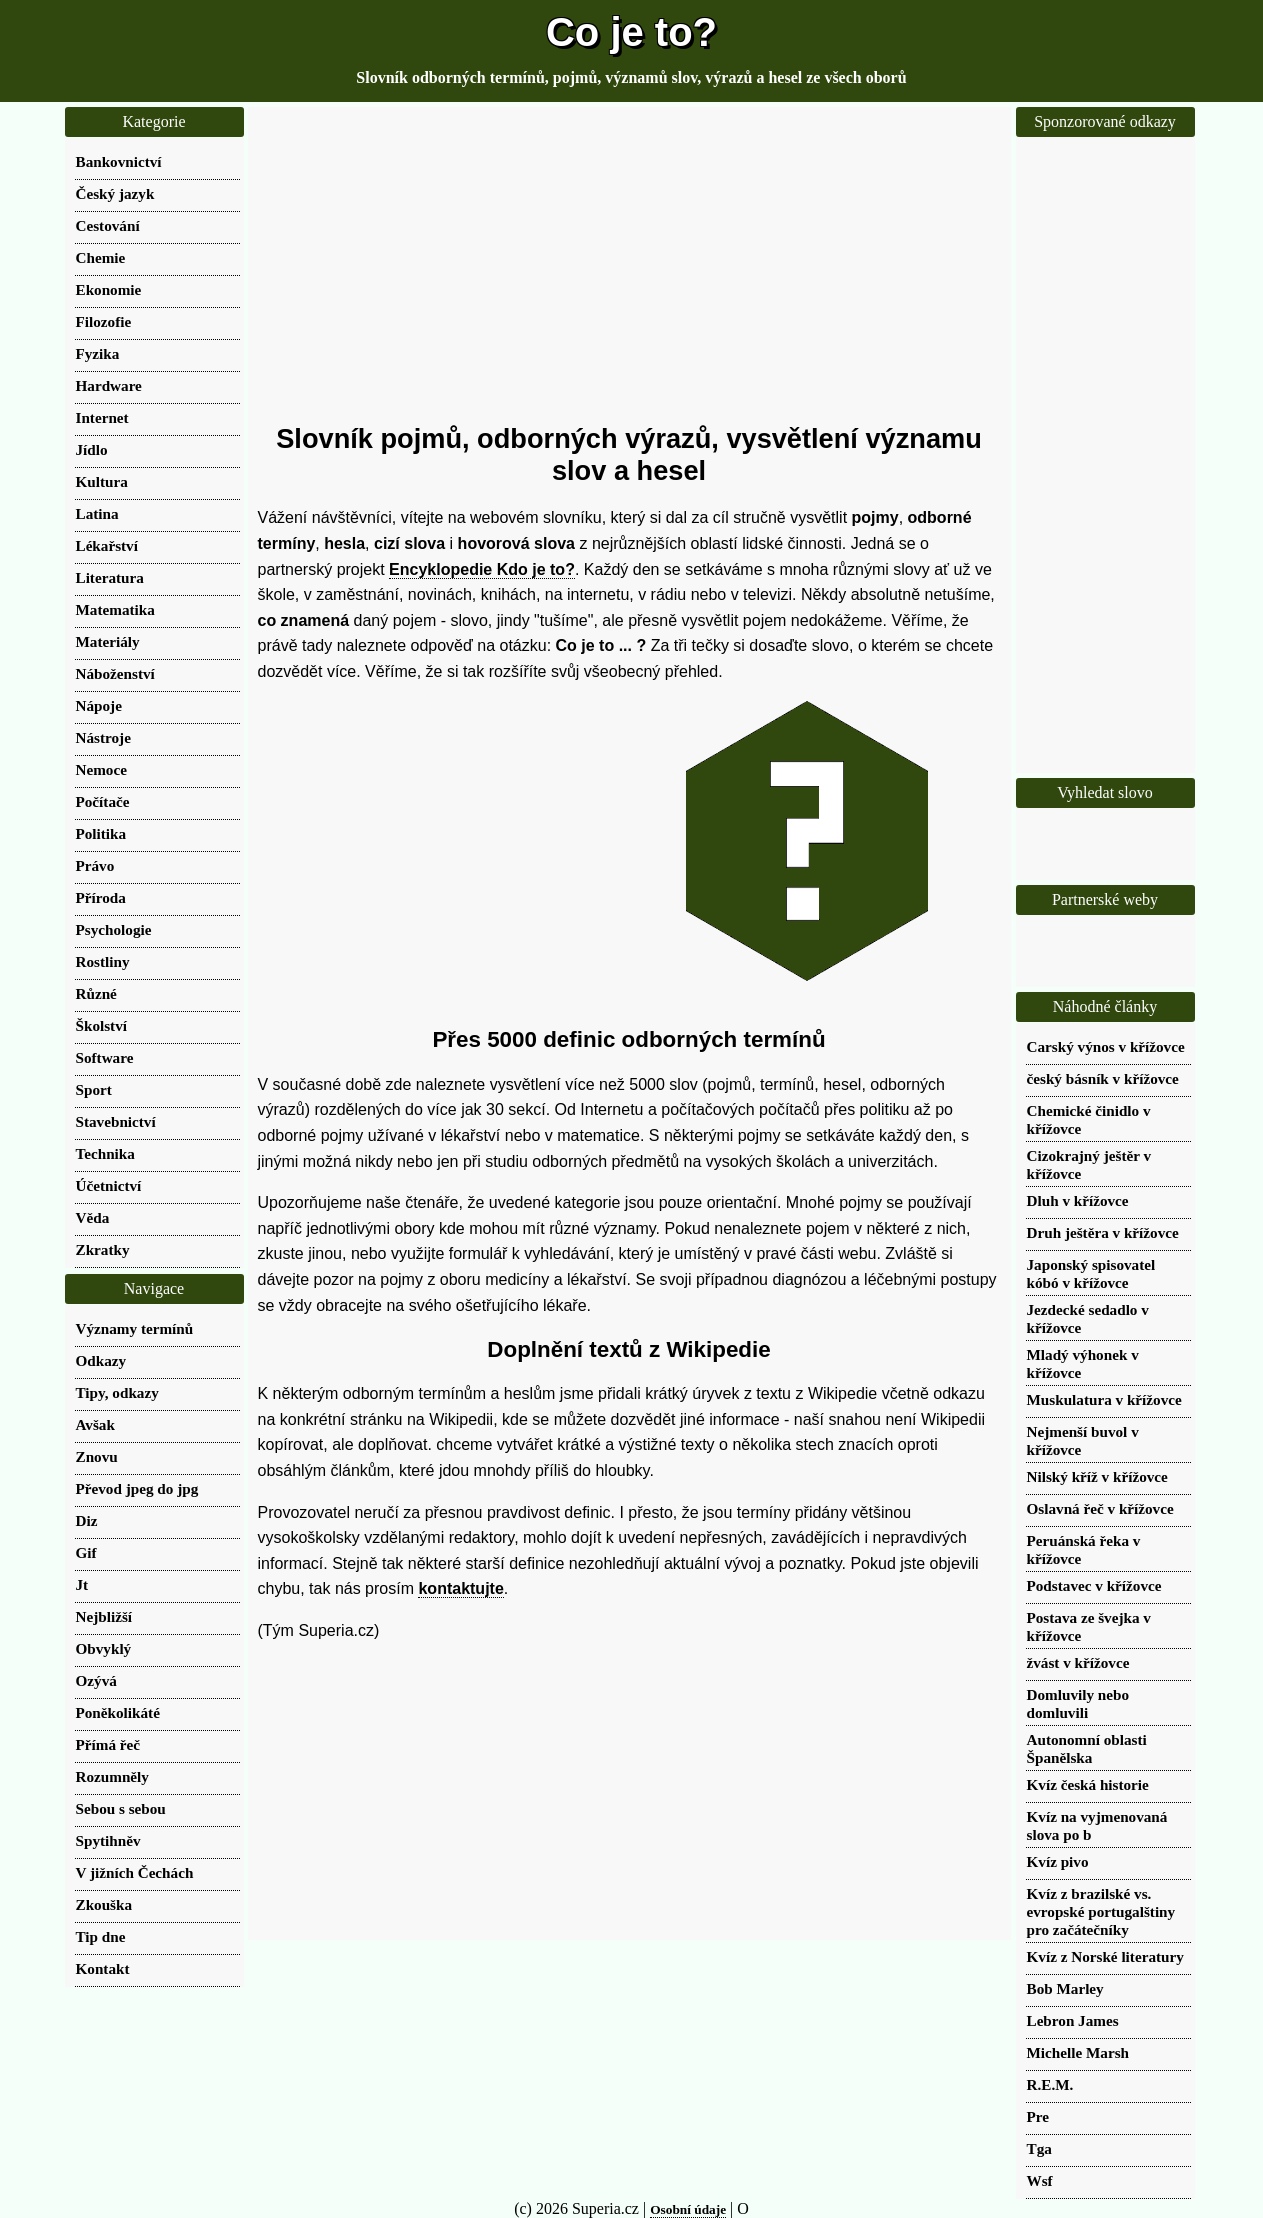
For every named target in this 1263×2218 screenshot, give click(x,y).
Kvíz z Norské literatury (1105, 1956)
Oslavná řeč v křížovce (1100, 1508)
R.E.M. (1050, 2084)
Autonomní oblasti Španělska (1087, 1748)
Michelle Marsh (1078, 2052)
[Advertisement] (629, 265)
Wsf (1040, 2180)
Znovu (97, 1456)
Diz (87, 1520)
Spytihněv (108, 1840)
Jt (82, 1584)
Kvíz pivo (1058, 1861)
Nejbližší (104, 1616)
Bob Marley (1065, 1988)
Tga (1039, 2148)
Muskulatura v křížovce (1104, 1399)
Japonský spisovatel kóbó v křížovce (1091, 1273)
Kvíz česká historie (1088, 1784)
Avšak (95, 1424)
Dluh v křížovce (1078, 1200)
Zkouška (104, 1904)
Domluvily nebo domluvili (1078, 1703)
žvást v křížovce (1078, 1662)
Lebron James (1073, 2020)
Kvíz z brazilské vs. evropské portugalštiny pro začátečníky (1101, 1911)
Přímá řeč (108, 1744)
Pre (1038, 2116)
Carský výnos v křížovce (1106, 1046)
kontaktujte (460, 1588)
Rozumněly (112, 1776)
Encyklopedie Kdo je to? (482, 569)
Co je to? (631, 32)
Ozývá (96, 1680)
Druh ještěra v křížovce (1103, 1232)
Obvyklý (104, 1648)
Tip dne (101, 1936)
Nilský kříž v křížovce (1097, 1476)
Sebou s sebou (121, 1808)
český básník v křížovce (1103, 1078)
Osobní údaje (688, 2209)
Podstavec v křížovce (1094, 1585)
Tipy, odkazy (117, 1392)
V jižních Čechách (135, 1872)
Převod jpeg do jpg (137, 1488)
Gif (86, 1552)
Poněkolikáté (118, 1712)
